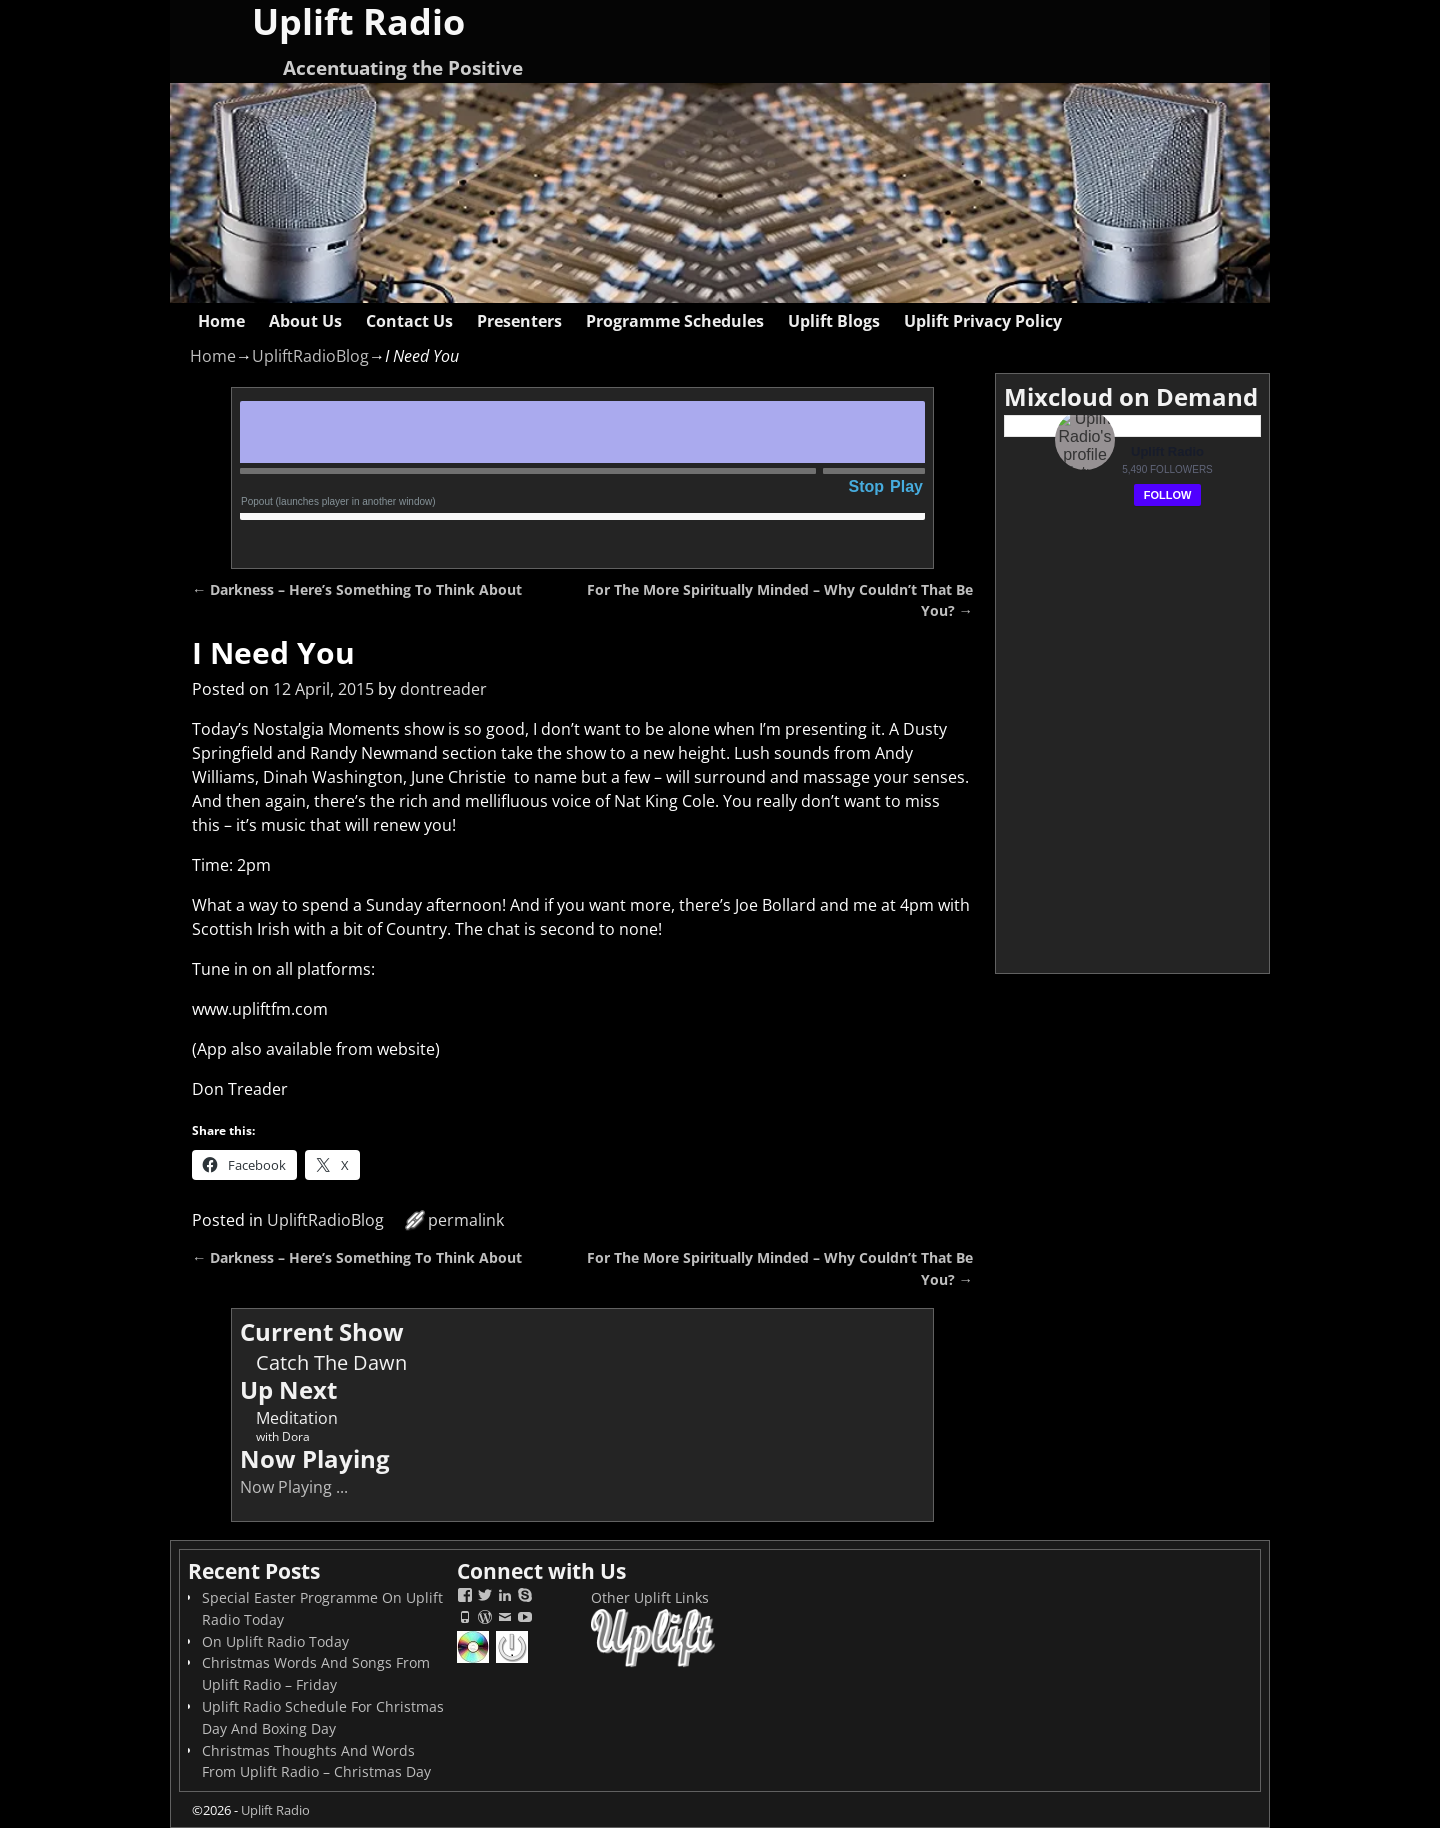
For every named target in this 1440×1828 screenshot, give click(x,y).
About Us (305, 321)
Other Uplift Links (650, 1597)
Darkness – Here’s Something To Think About (357, 589)
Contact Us (409, 321)
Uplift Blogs (834, 321)
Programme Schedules (675, 321)
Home (221, 321)
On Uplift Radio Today (275, 1641)
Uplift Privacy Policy (983, 321)
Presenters (519, 321)
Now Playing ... (294, 1487)
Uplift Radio (275, 1810)
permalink (466, 1220)
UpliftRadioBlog (310, 356)
